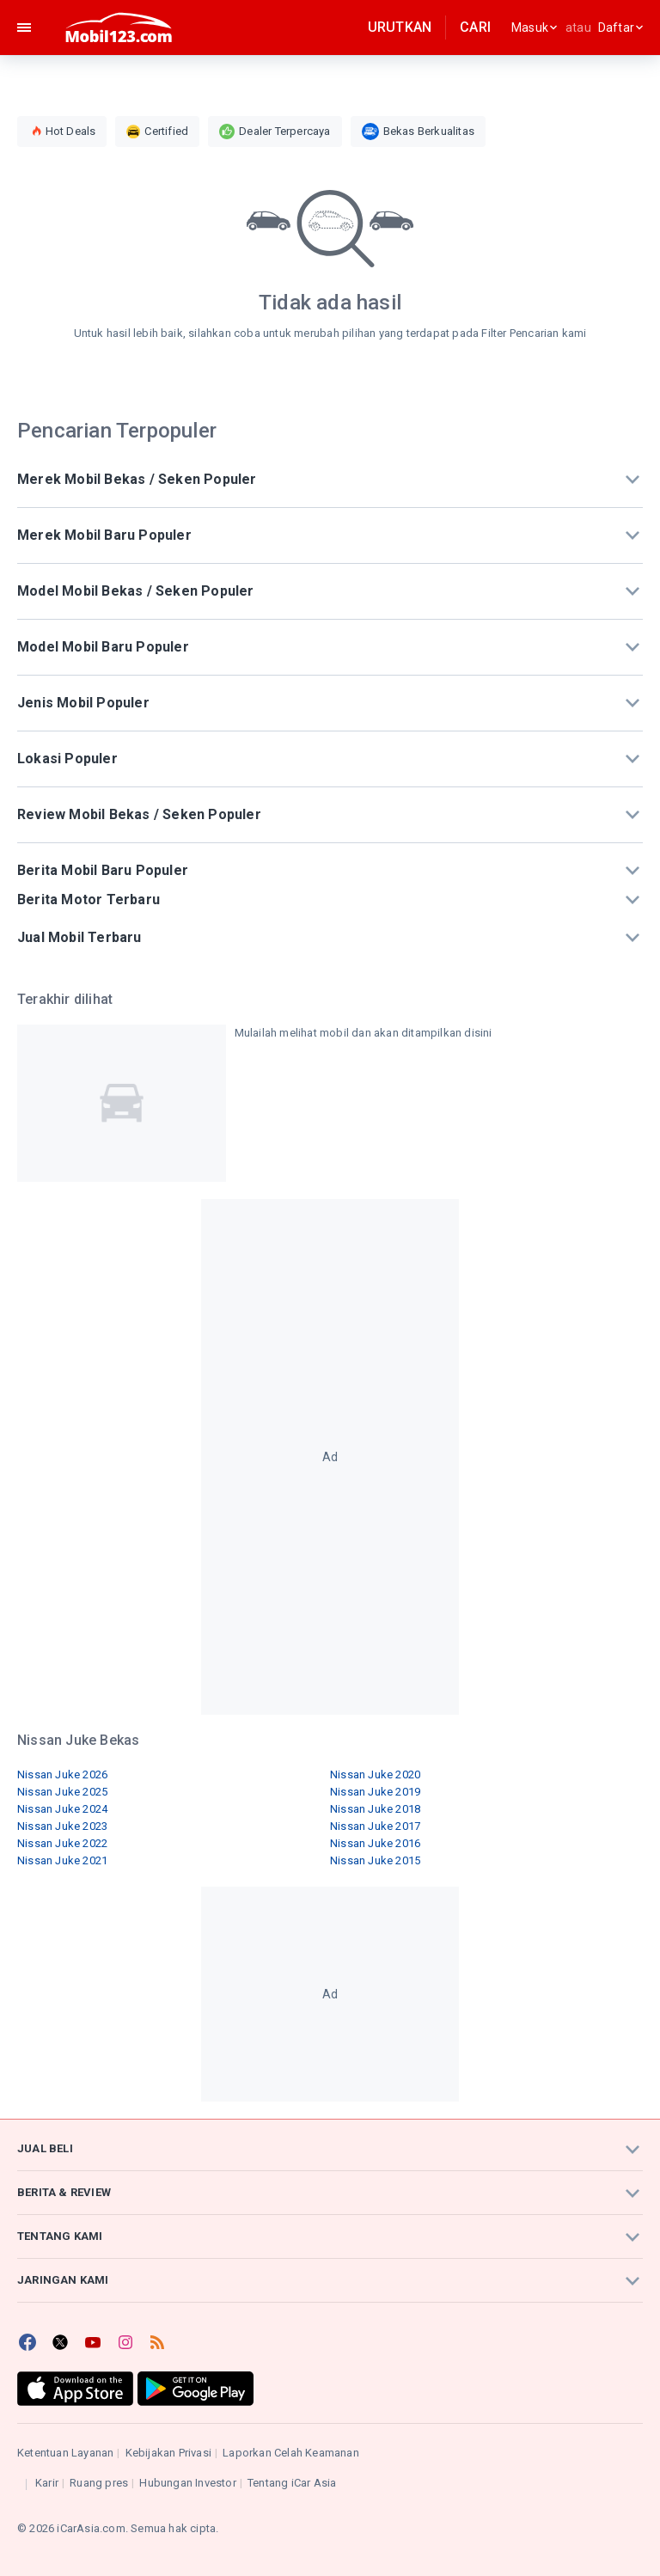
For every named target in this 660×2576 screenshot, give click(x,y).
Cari (475, 27)
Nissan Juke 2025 (62, 1791)
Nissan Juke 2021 (62, 1860)
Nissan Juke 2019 (375, 1791)
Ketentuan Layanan (65, 2452)
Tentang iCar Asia (292, 2482)
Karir (46, 2482)
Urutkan (399, 27)
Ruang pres (99, 2482)
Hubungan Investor (187, 2482)
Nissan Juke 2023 (62, 1826)
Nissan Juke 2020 (375, 1774)
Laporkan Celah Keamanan (291, 2452)
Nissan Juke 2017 (375, 1826)
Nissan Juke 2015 (375, 1860)
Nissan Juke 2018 (375, 1808)
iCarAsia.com (91, 2528)
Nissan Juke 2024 (62, 1808)
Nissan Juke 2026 (62, 1774)
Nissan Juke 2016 (375, 1843)
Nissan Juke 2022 (62, 1843)
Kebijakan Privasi (168, 2452)
